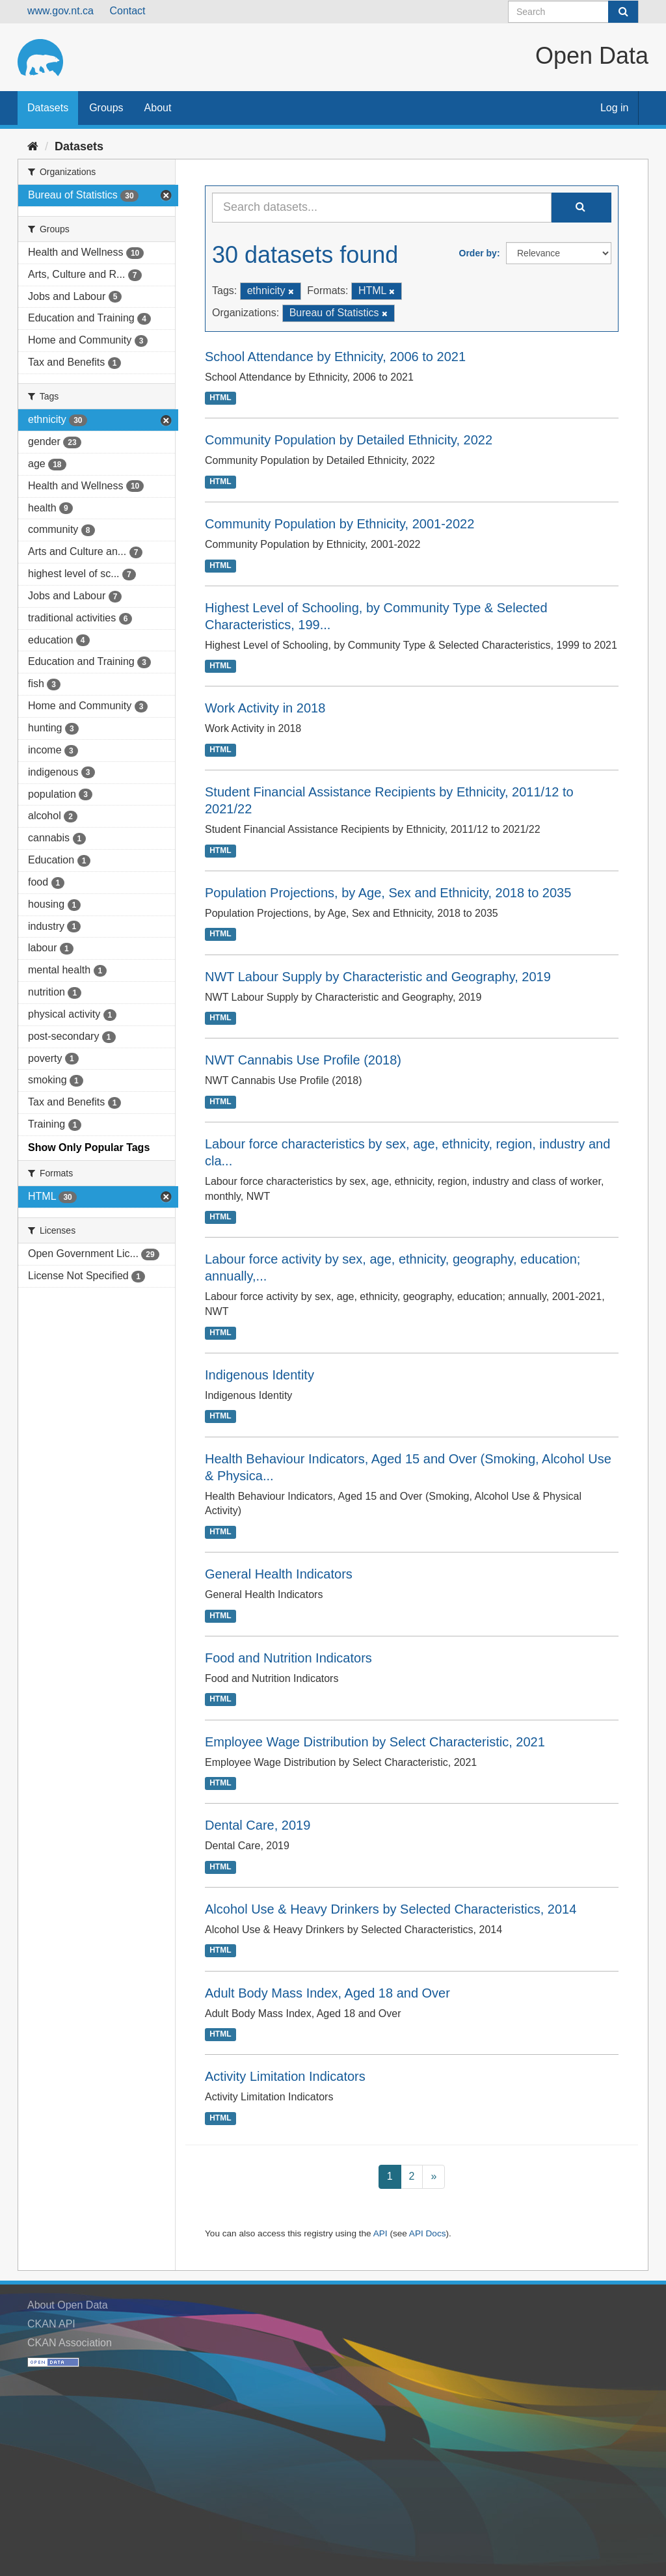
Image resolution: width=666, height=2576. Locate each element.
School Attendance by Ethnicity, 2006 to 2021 (335, 356)
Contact (127, 10)
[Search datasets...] (382, 208)
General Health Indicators (279, 1574)
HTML (220, 398)
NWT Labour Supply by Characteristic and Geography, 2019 (378, 976)
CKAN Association (69, 2342)
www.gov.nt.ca (60, 10)
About (158, 107)
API (380, 2233)
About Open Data (67, 2305)
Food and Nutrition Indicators (288, 1658)
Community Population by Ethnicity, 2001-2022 (339, 524)
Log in (614, 107)
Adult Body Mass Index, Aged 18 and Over (327, 1993)
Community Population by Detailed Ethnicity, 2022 (348, 440)
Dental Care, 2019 (257, 1825)
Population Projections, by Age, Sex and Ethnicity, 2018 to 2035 (388, 893)
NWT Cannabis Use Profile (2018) (303, 1060)
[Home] (32, 146)
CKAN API (51, 2323)
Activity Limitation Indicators (285, 2076)
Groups (106, 107)
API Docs (427, 2233)
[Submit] (623, 12)
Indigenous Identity (259, 1375)
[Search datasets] (573, 12)
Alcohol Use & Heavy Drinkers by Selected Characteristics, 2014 (390, 1909)
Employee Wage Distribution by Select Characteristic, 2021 (375, 1742)
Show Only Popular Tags (89, 1147)
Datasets (47, 107)
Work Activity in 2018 (265, 708)
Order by (478, 253)
